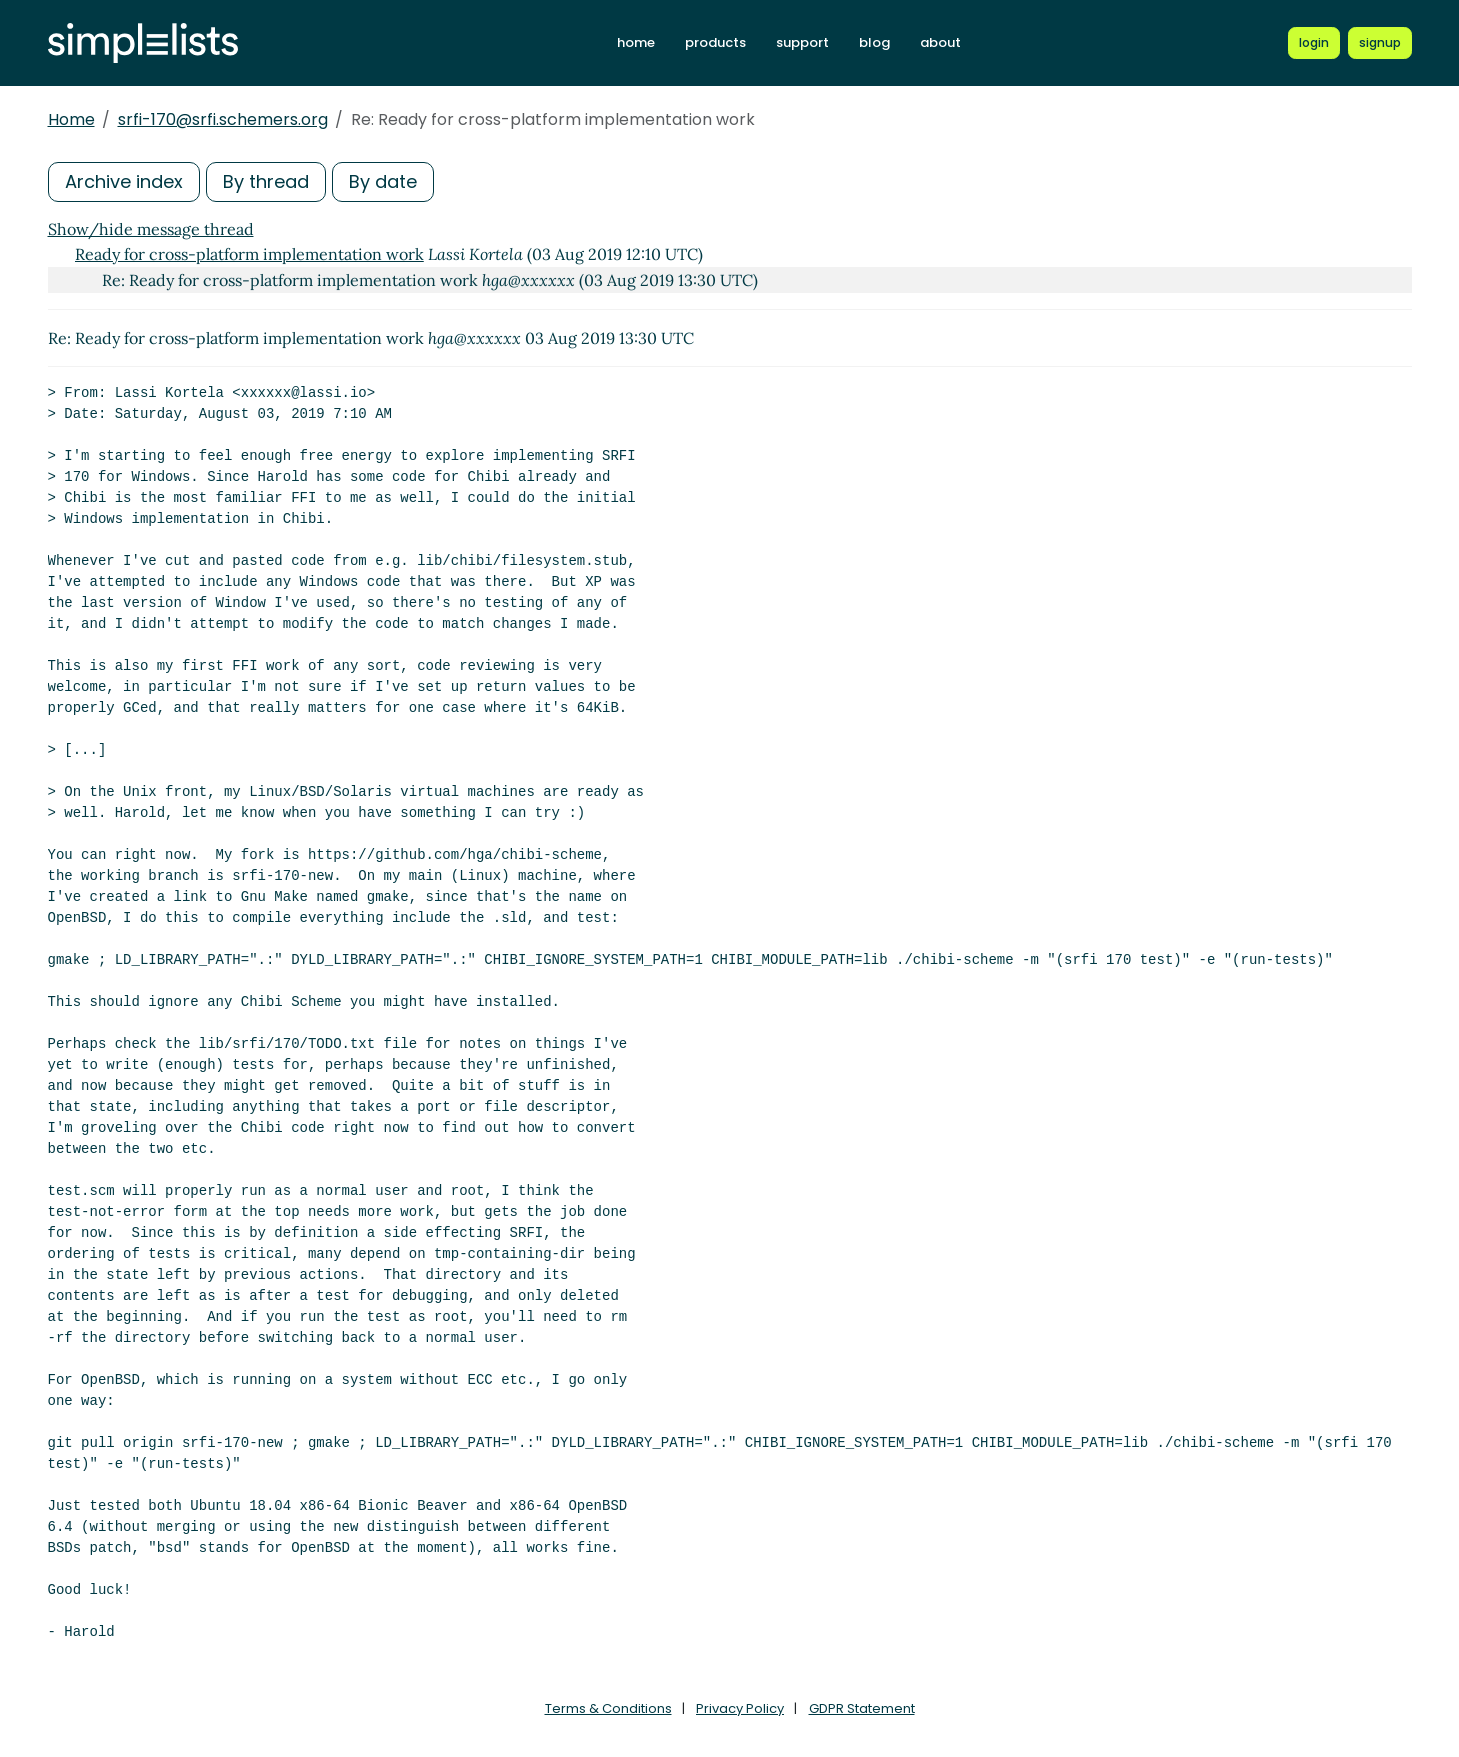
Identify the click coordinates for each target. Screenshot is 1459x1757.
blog (874, 42)
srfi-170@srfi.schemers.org (223, 119)
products (715, 42)
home (636, 42)
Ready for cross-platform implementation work (249, 254)
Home (71, 119)
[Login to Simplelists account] (1314, 43)
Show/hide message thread (151, 229)
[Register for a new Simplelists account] (1380, 43)
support (802, 42)
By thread (266, 181)
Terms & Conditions (608, 1708)
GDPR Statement (862, 1708)
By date (383, 181)
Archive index (124, 181)
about (940, 42)
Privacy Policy (740, 1708)
